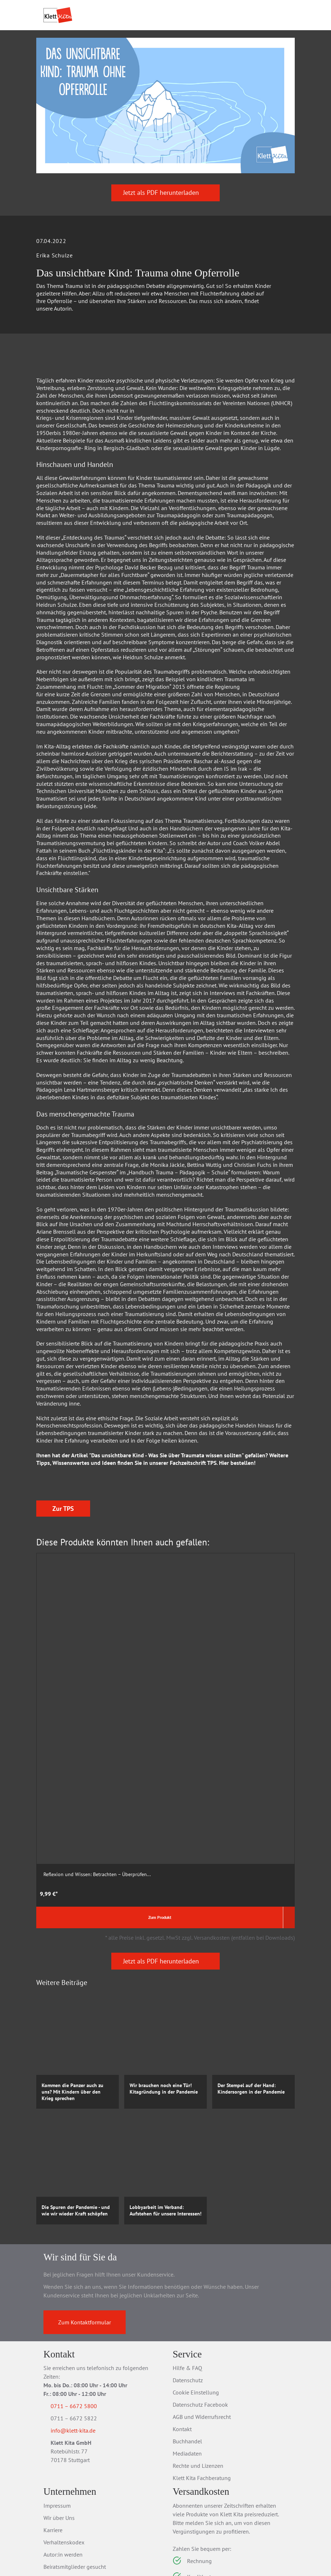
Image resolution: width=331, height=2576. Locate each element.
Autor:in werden (63, 2454)
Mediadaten (187, 2353)
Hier (224, 1507)
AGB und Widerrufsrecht (202, 2316)
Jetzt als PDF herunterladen (166, 237)
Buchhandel (187, 2341)
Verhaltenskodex (63, 2442)
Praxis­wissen (147, 55)
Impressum (57, 2405)
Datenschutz (188, 2280)
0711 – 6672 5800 (82, 2306)
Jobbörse (54, 2491)
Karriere (52, 2430)
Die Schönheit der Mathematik (165, 1766)
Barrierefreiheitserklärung (74, 2479)
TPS (211, 1507)
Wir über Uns (59, 2417)
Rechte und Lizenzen (198, 2365)
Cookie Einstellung (196, 2292)
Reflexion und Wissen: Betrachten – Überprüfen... (72, 1769)
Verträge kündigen (195, 2541)
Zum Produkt (66, 1816)
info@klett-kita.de (81, 2332)
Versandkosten (220, 2529)
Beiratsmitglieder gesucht (74, 2466)
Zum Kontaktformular (84, 2222)
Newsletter (56, 2503)
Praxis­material (90, 55)
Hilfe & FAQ (187, 2268)
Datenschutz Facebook (200, 2304)
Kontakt (182, 2329)
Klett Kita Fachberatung (202, 2378)
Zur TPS (63, 1613)
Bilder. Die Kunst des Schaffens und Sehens (244, 1769)
